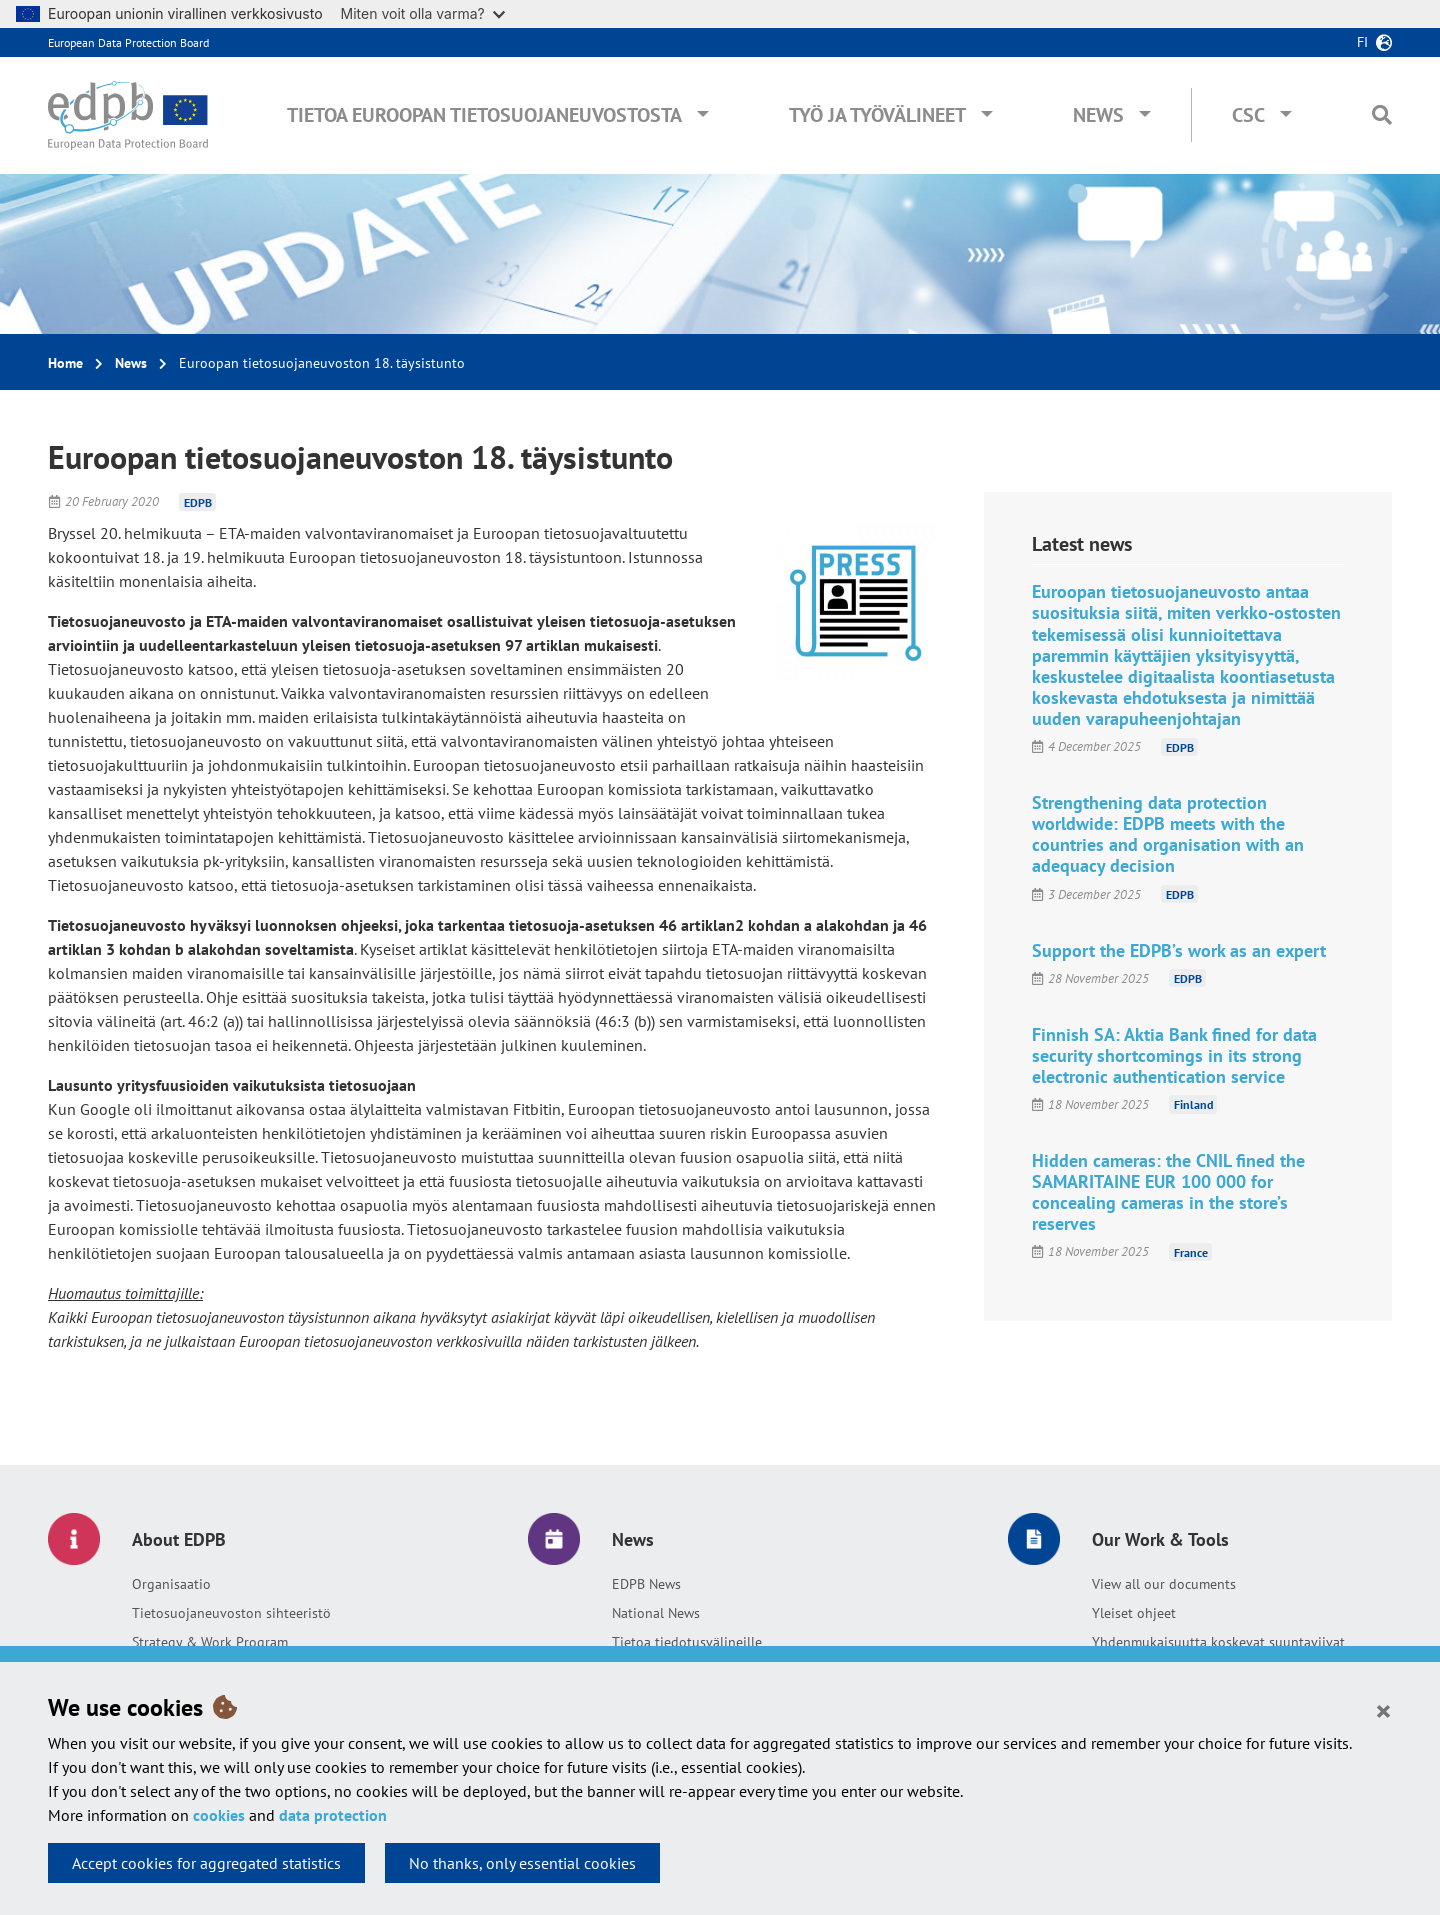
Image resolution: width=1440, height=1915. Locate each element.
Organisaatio (171, 1584)
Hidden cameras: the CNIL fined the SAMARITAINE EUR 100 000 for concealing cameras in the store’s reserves (1168, 1192)
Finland (1193, 1104)
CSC (1248, 115)
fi (1362, 42)
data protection (333, 1815)
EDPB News (646, 1584)
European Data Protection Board (128, 42)
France (1191, 1251)
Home (65, 363)
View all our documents (1164, 1584)
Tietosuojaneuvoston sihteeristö (231, 1613)
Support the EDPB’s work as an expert (1179, 950)
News (1098, 115)
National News (656, 1613)
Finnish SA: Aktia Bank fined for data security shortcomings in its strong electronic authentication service (1174, 1055)
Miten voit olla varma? (423, 13)
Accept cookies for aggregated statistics (206, 1863)
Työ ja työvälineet (877, 115)
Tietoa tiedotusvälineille (687, 1642)
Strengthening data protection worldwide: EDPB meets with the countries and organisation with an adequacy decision (1168, 834)
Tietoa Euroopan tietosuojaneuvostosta (484, 115)
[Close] (1383, 1710)
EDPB (198, 501)
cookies (219, 1815)
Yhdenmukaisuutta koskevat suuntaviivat (1218, 1642)
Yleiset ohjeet (1134, 1613)
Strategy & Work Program (210, 1642)
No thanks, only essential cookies (522, 1863)
